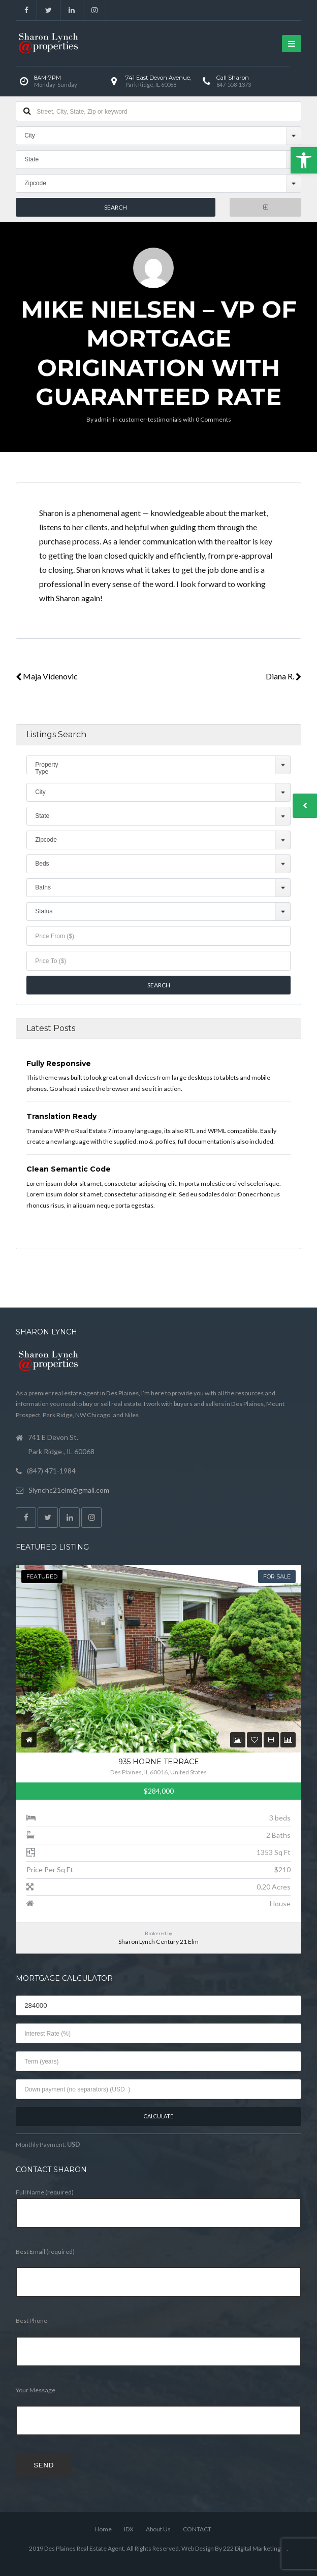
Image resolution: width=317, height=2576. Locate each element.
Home (103, 2529)
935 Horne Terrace (158, 1761)
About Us (158, 2529)
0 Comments (213, 419)
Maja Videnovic (47, 676)
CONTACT (197, 2529)
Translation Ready (61, 1116)
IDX (129, 2529)
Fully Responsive (58, 1063)
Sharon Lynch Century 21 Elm (158, 1941)
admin (103, 419)
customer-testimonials (150, 419)
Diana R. (283, 676)
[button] (304, 160)
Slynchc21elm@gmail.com (68, 1490)
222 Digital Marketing (251, 2548)
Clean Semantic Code (68, 1169)
